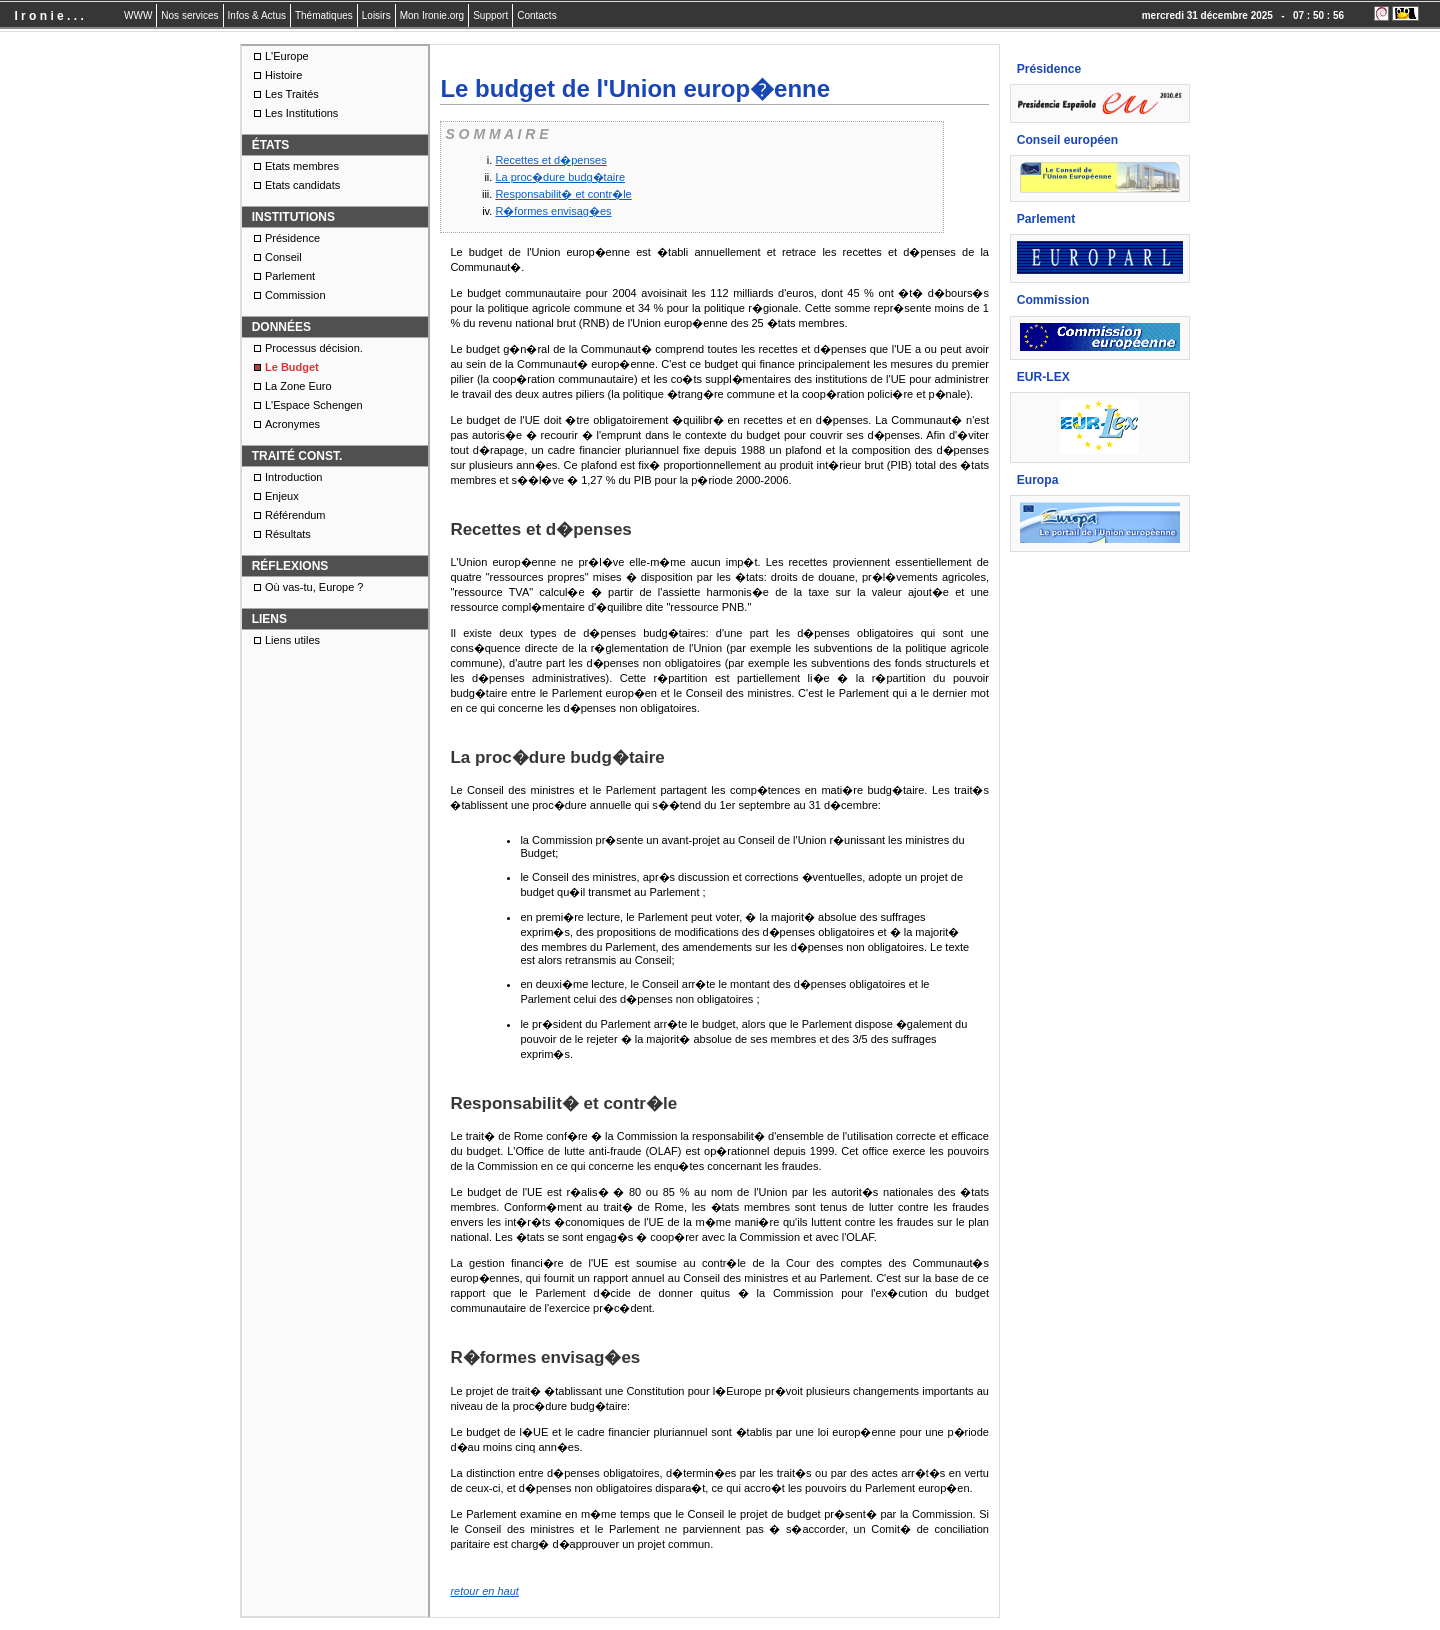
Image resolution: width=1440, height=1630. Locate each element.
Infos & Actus (257, 15)
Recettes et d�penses (550, 160)
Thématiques (324, 15)
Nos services (189, 15)
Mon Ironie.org (432, 15)
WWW (138, 15)
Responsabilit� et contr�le (563, 194)
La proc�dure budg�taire (560, 177)
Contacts (536, 15)
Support (490, 15)
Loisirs (376, 15)
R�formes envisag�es (553, 211)
